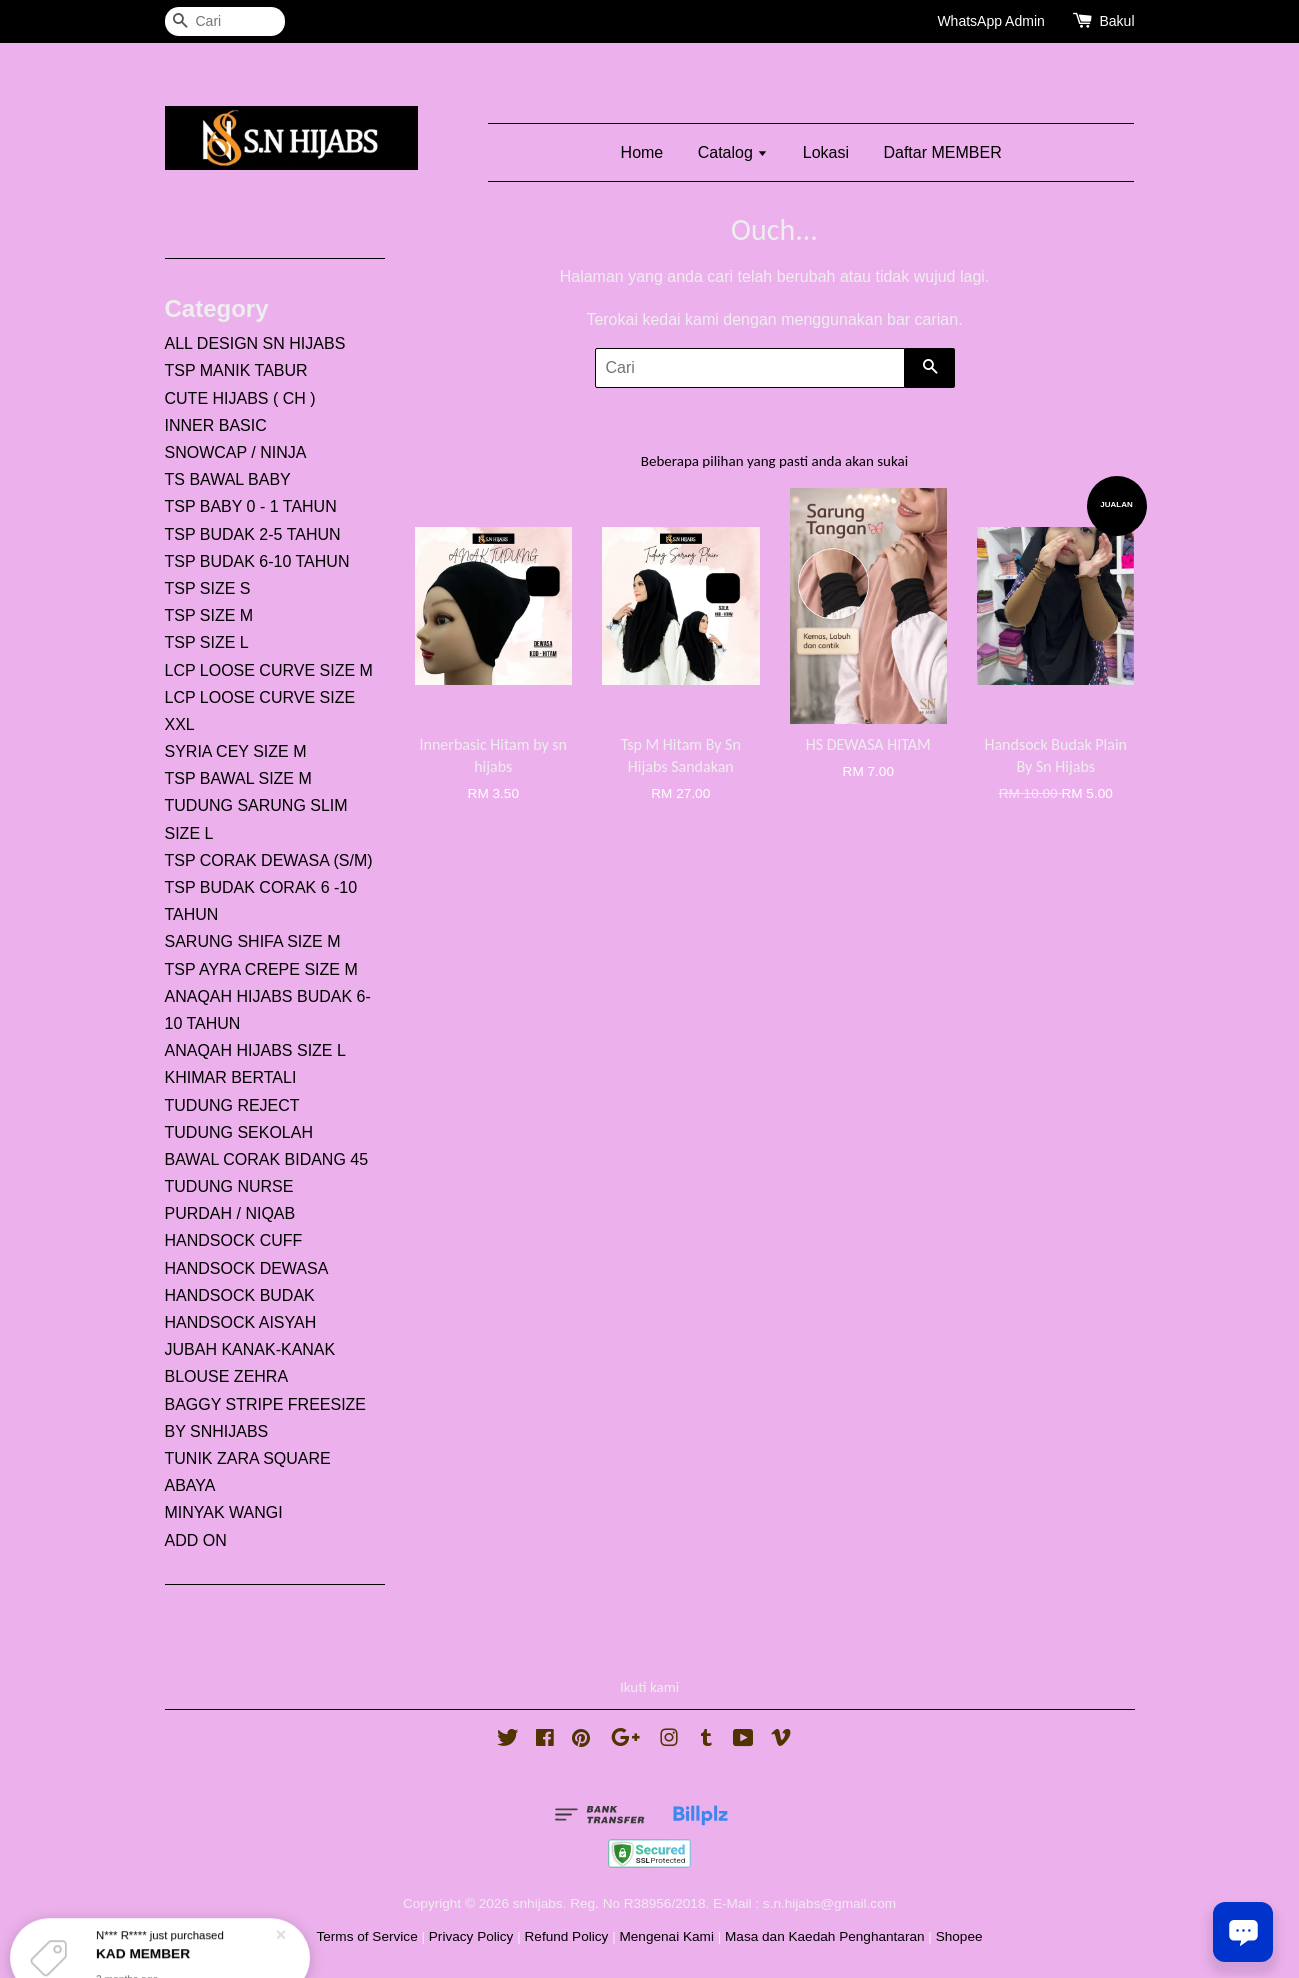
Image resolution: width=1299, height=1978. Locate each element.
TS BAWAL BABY (228, 479)
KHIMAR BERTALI (231, 1077)
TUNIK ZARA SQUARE (248, 1458)
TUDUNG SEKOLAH (239, 1132)
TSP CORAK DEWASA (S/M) (269, 860)
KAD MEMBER (145, 1931)
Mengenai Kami (666, 1936)
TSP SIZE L (207, 642)
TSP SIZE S (208, 588)
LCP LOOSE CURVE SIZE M (269, 670)
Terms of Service (366, 1936)
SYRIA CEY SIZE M (236, 751)
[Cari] (225, 21)
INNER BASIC (216, 425)
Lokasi (826, 152)
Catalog (733, 152)
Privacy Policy (471, 1936)
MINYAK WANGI (224, 1512)
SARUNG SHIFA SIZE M (253, 941)
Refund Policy (567, 1936)
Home (642, 152)
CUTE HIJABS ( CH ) (240, 398)
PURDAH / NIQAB (230, 1213)
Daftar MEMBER (942, 152)
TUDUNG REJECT (232, 1105)
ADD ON (196, 1540)
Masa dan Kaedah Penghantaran (825, 1936)
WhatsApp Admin (990, 21)
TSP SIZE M (209, 615)
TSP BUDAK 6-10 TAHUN (257, 561)
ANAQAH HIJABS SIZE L (255, 1050)
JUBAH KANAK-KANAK (250, 1349)
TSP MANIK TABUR (236, 370)
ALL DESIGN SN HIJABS (255, 343)
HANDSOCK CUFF (234, 1240)
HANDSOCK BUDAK (240, 1295)
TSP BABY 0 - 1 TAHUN (251, 506)
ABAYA (190, 1485)
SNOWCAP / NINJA (236, 452)
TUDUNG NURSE (229, 1186)
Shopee (959, 1936)
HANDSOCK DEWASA (247, 1268)
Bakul (1116, 21)
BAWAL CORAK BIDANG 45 (267, 1159)
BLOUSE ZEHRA (227, 1376)
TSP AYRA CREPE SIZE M (261, 969)
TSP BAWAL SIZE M (238, 778)
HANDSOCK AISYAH (241, 1322)
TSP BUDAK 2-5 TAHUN (253, 534)
